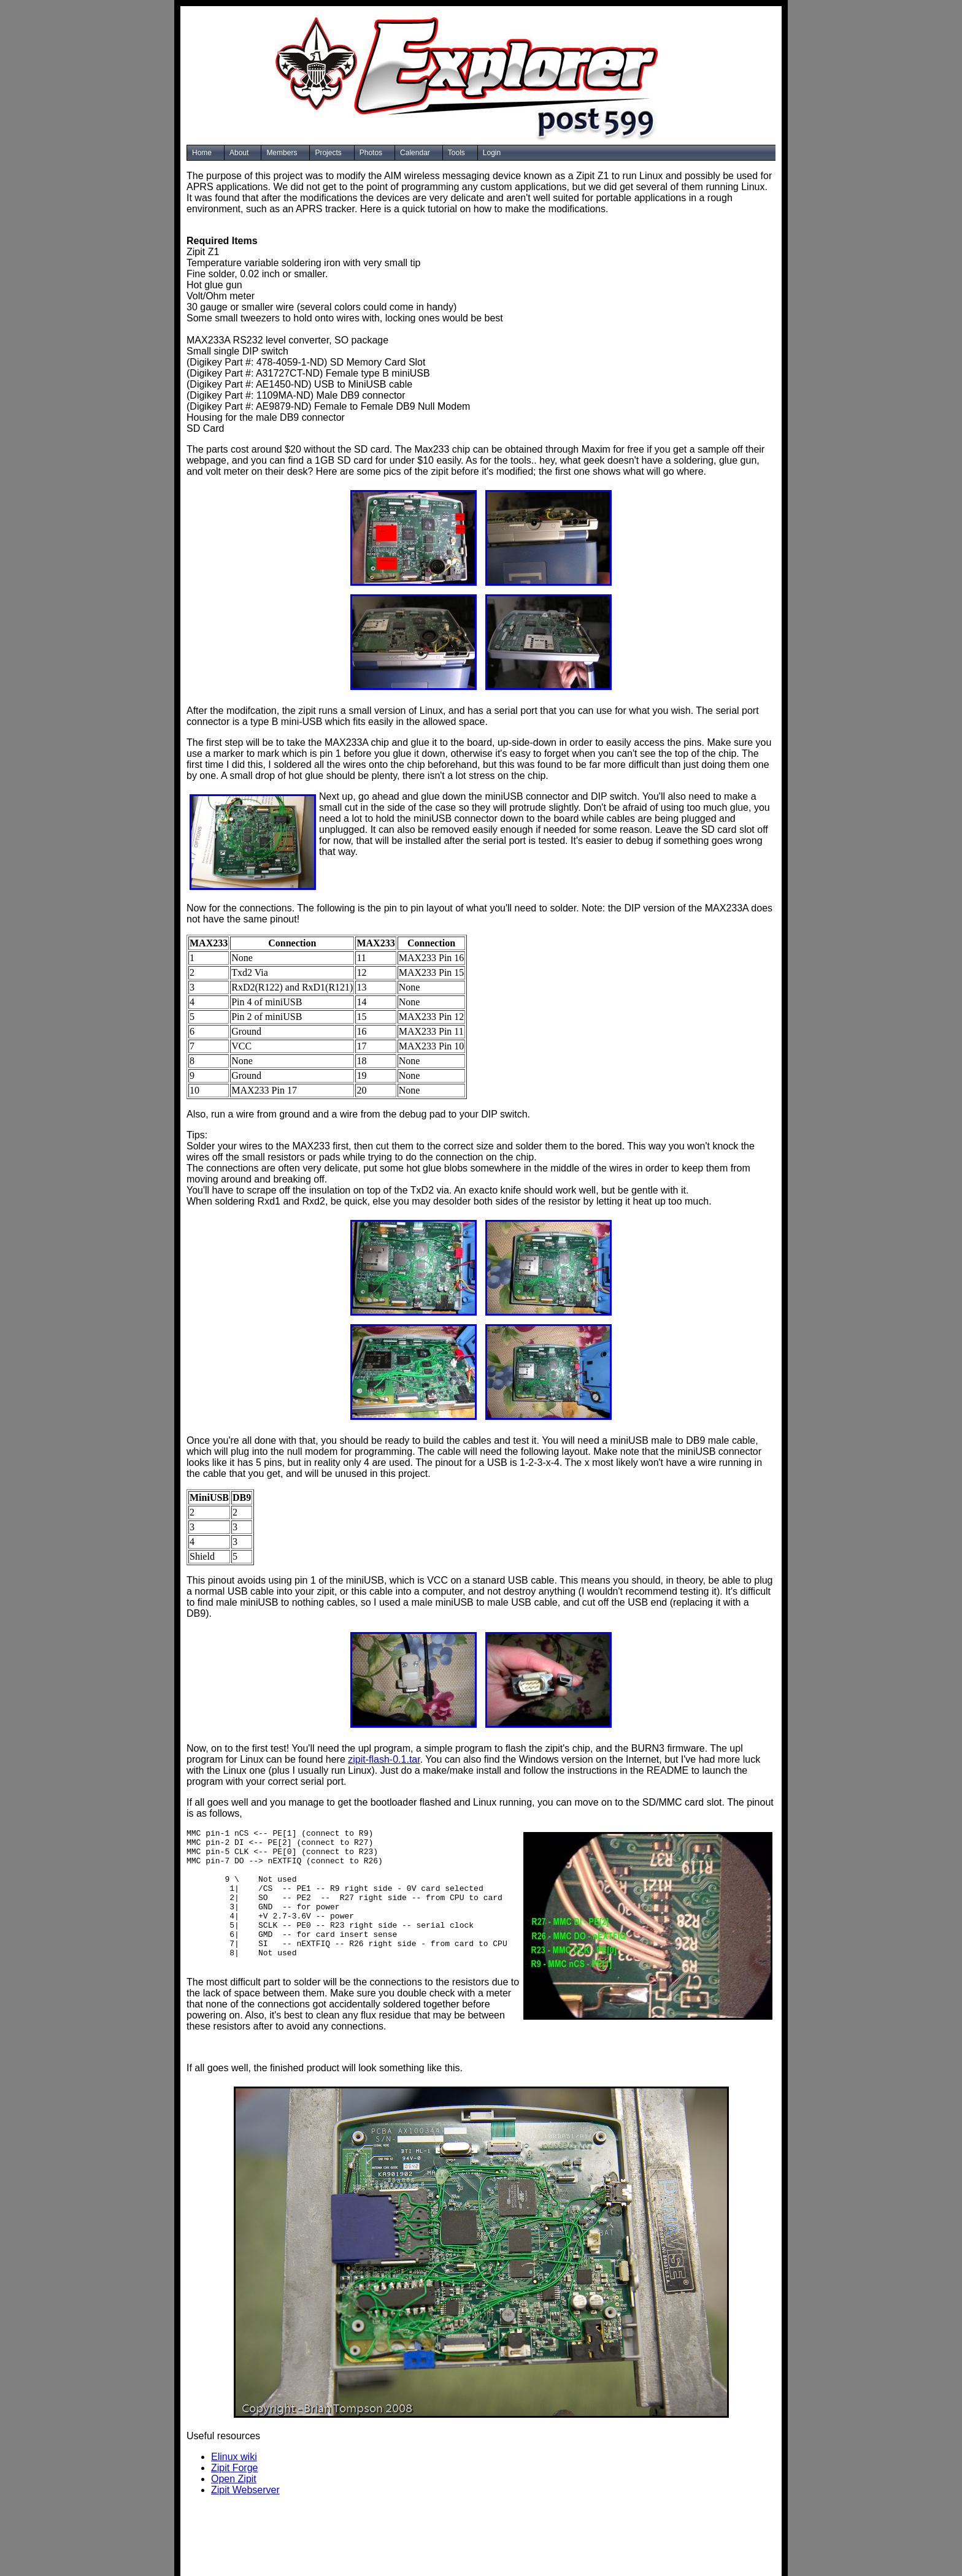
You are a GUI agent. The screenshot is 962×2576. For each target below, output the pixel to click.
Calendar (415, 152)
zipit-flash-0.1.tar (384, 1759)
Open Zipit (233, 2495)
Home (202, 152)
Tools (456, 152)
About (238, 152)
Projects (328, 152)
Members (281, 152)
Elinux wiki (234, 2473)
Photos (371, 152)
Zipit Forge (234, 2484)
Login (492, 152)
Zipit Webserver (245, 2506)
